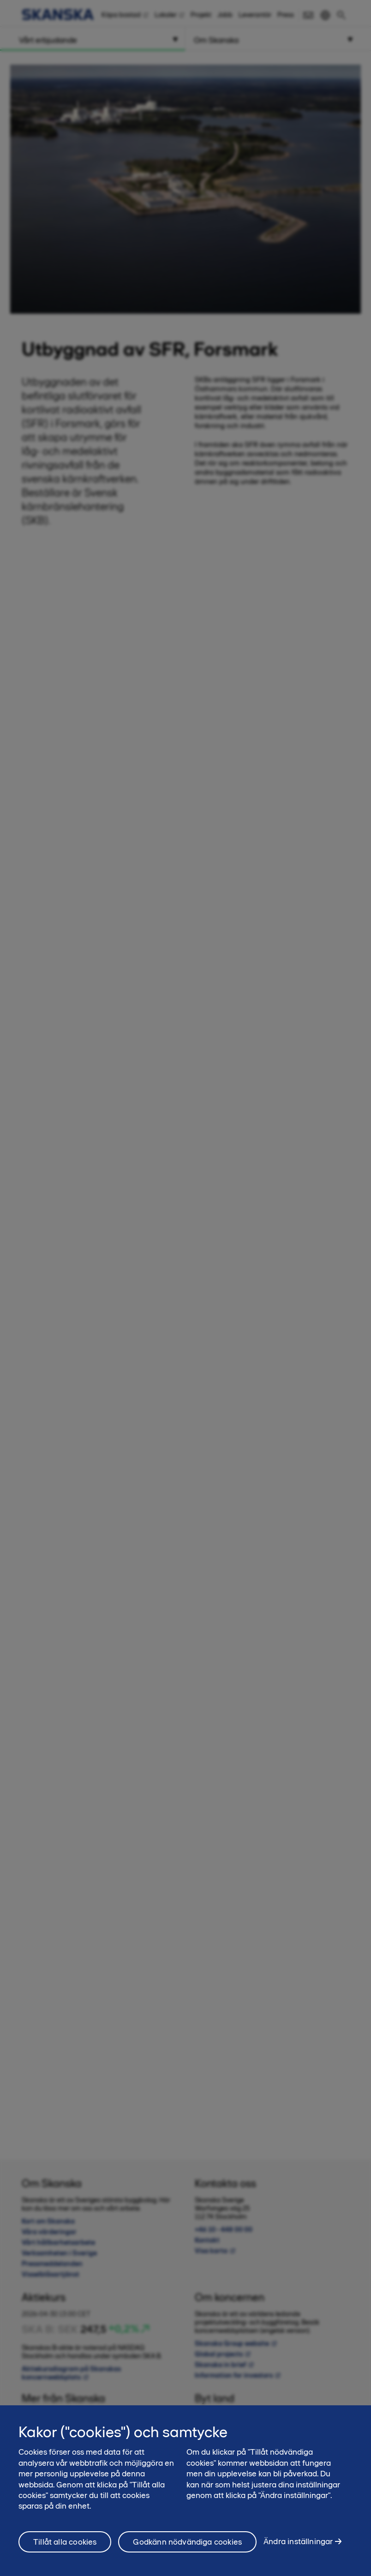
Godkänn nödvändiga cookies (187, 2547)
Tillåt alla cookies (64, 2547)
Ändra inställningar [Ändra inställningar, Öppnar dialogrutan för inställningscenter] (298, 2547)
